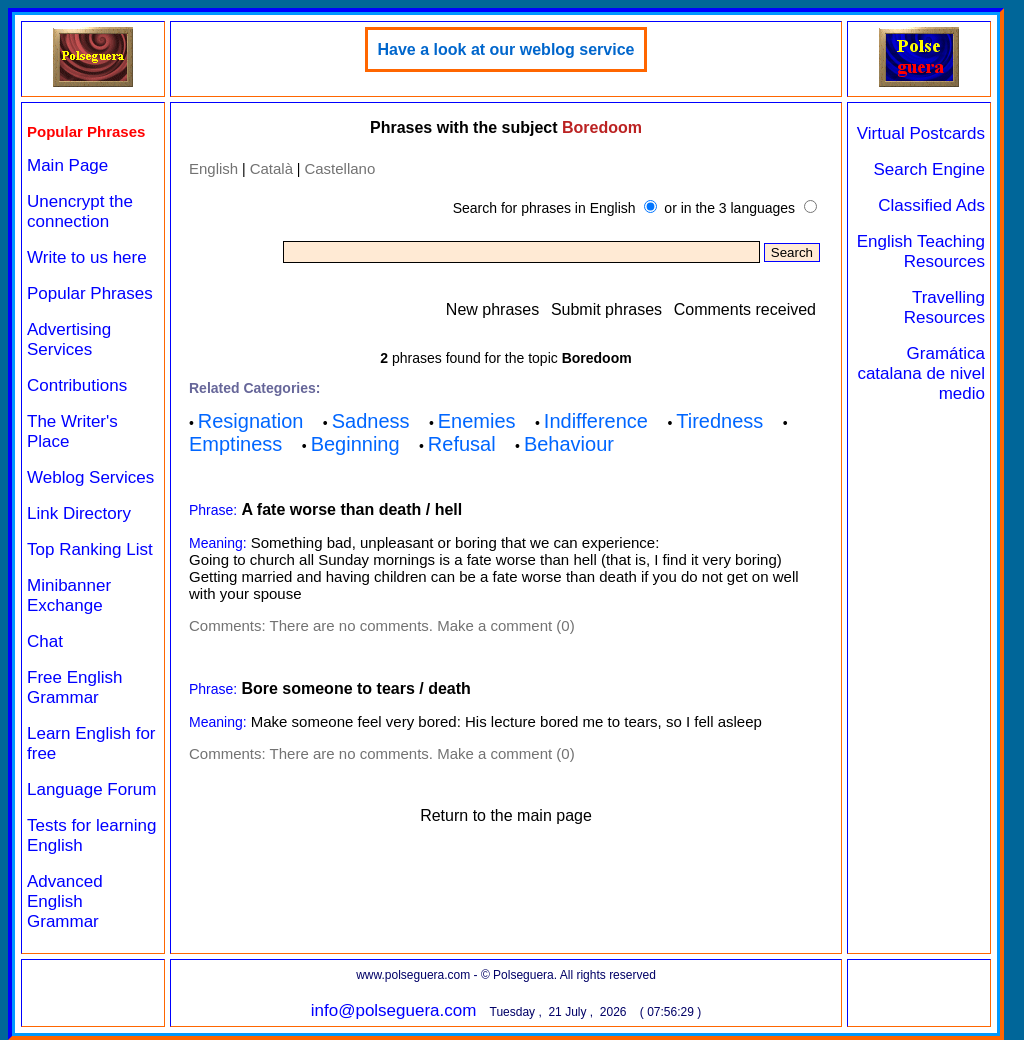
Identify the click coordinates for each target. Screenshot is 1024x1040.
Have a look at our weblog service (506, 49)
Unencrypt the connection (80, 211)
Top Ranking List (90, 549)
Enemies (477, 421)
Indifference (596, 421)
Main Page (67, 165)
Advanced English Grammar (65, 901)
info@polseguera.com (394, 1010)
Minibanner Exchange (69, 595)
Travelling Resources (944, 307)
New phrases (492, 309)
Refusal (462, 444)
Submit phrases (606, 309)
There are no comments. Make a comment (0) (422, 625)
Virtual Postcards (921, 133)
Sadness (371, 421)
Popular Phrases (90, 293)
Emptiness (235, 444)
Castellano (339, 168)
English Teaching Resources (921, 251)
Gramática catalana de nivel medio (921, 373)
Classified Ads (931, 205)
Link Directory (79, 513)
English (213, 168)
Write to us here (87, 257)
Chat (45, 641)
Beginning (355, 444)
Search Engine (929, 169)
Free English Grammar (74, 687)
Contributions (77, 385)
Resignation (251, 421)
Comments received (745, 309)
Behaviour (569, 444)
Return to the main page (506, 815)
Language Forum (91, 789)
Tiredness (719, 421)
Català (271, 168)
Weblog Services (90, 477)
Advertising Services (69, 339)
